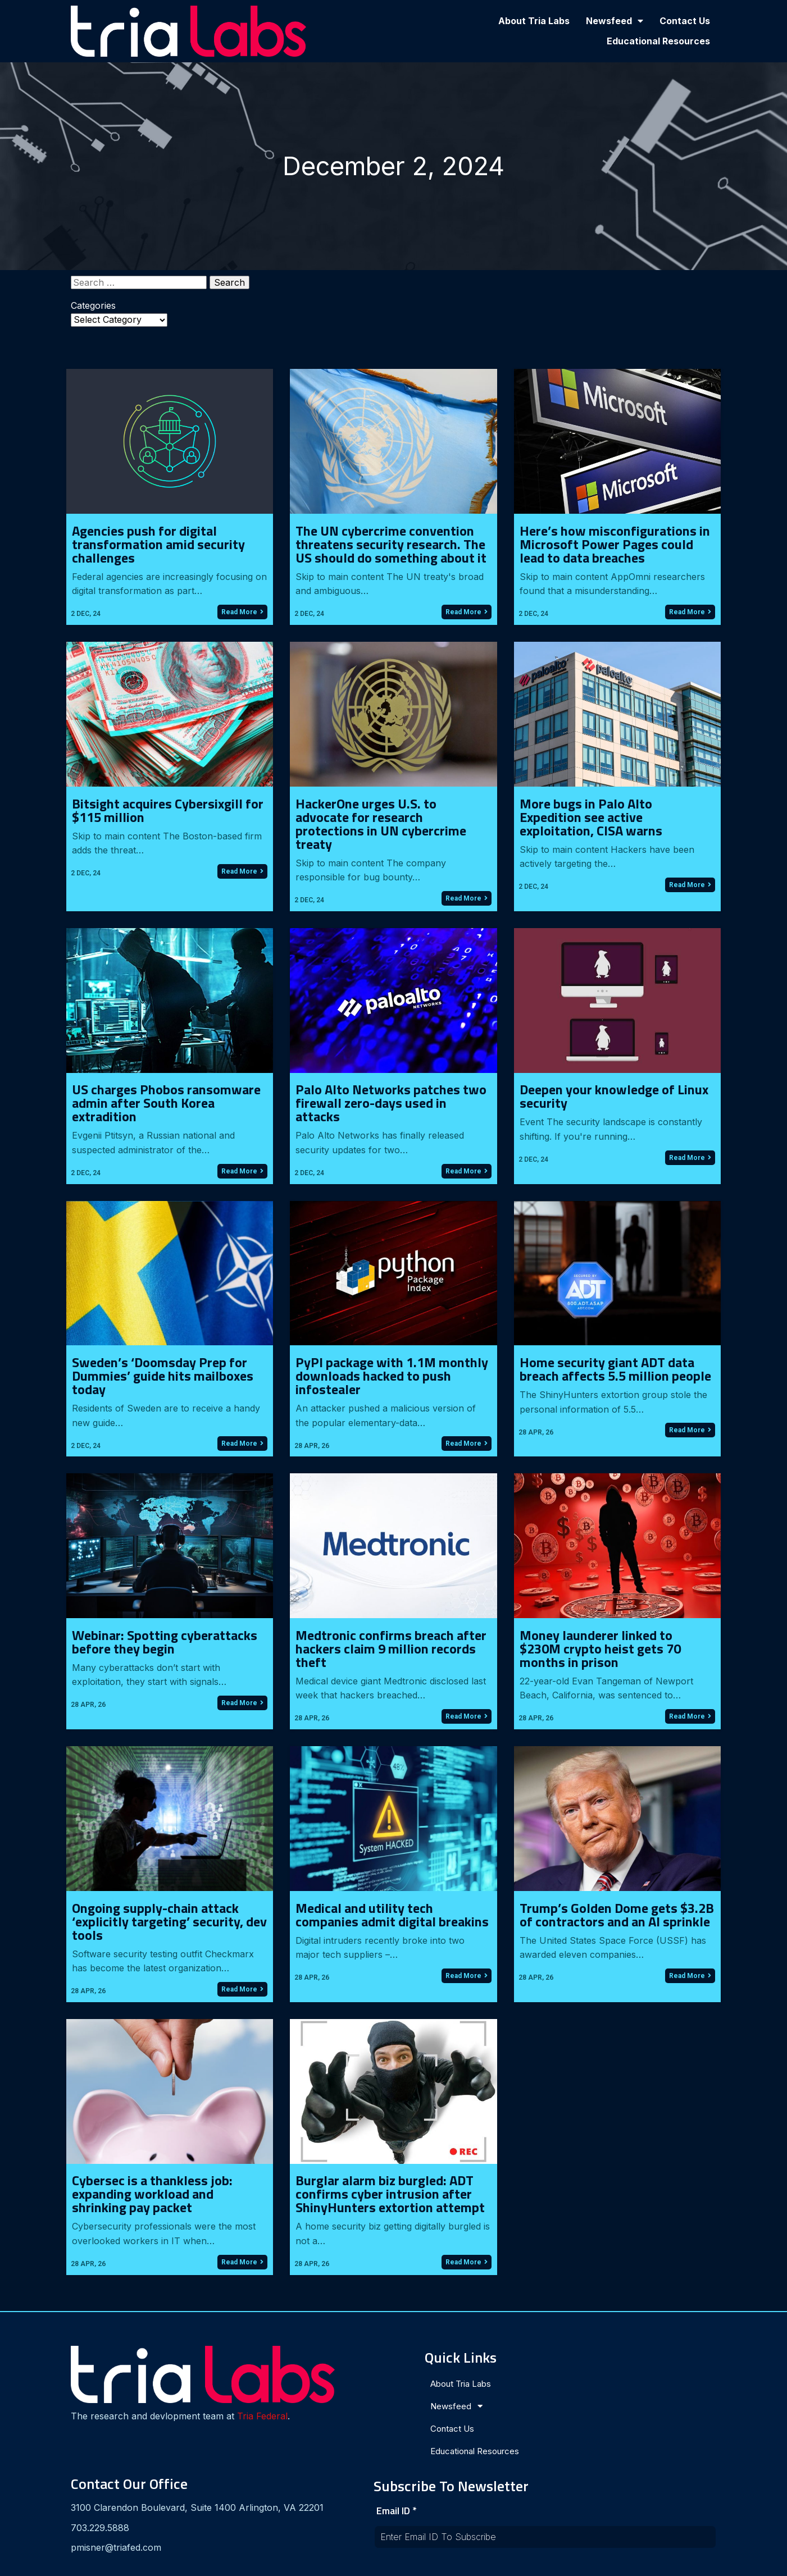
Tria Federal (106, 2423)
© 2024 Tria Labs (393, 2562)
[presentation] (583, 2471)
